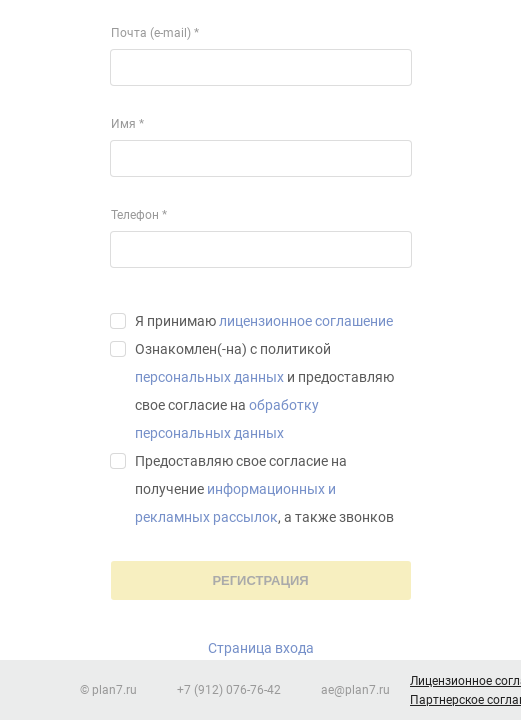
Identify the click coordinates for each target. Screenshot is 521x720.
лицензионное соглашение (306, 321)
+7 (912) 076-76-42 (229, 690)
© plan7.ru (108, 690)
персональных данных (209, 377)
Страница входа (261, 648)
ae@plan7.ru (355, 690)
